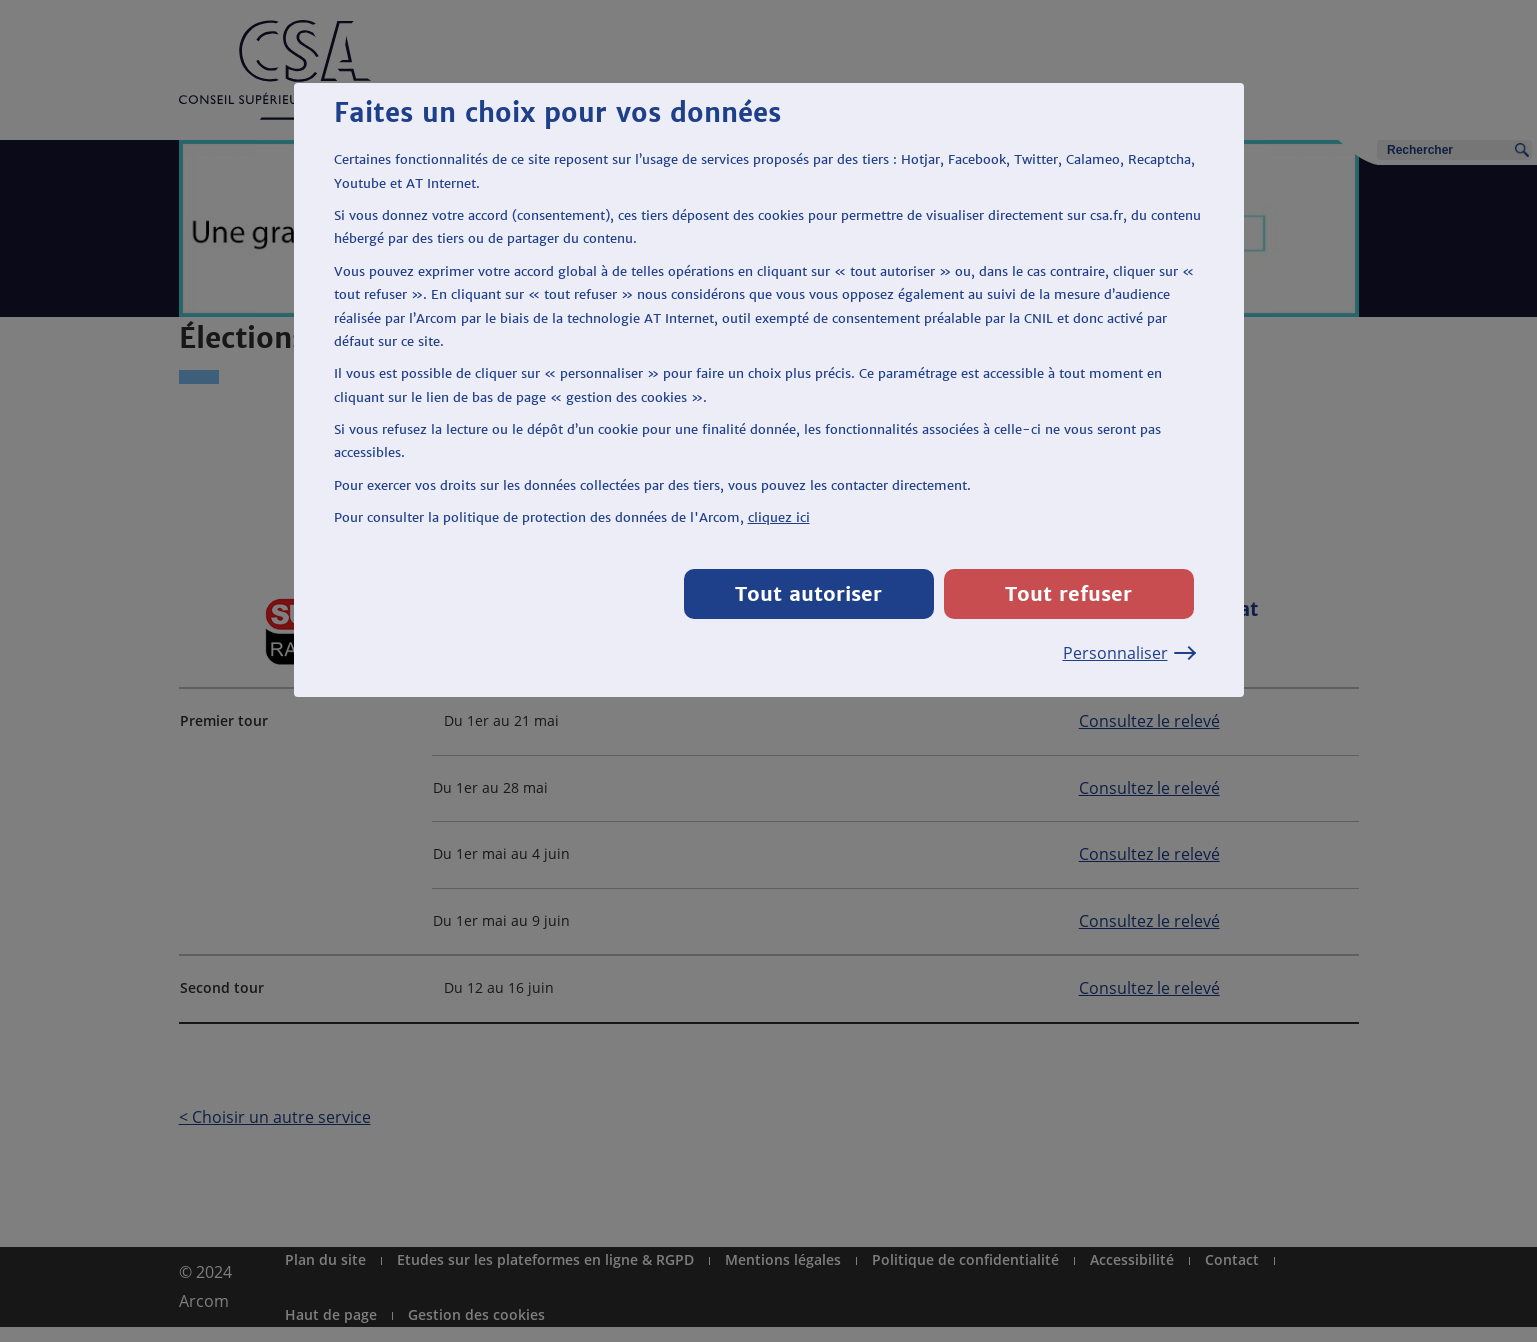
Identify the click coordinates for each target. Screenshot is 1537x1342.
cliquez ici (779, 517)
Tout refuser (1068, 593)
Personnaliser (1128, 653)
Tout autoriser (808, 593)
